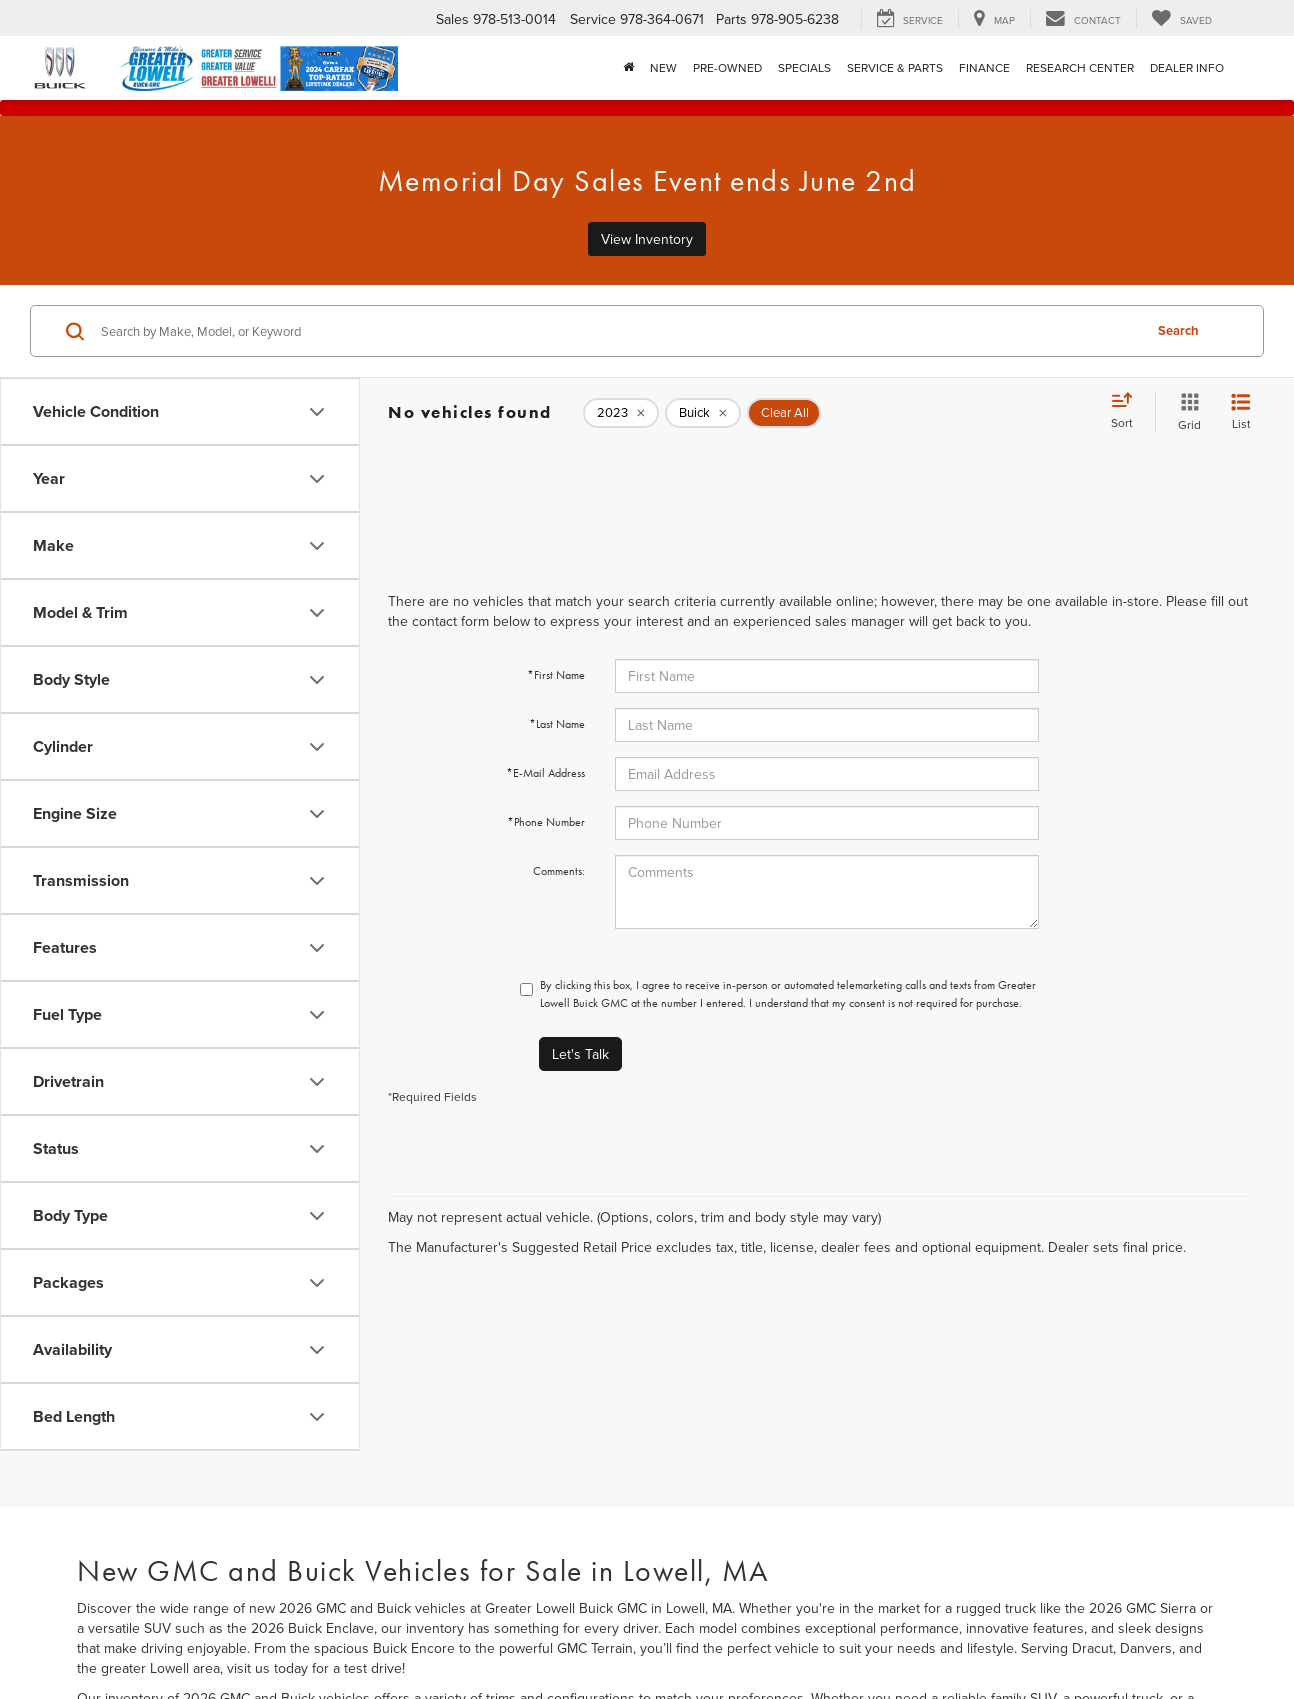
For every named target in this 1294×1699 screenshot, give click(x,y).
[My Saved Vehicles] (1181, 19)
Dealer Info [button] (1187, 67)
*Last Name (557, 724)
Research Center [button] (1080, 67)
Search (1178, 330)
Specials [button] (804, 67)
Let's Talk (580, 1054)
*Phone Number (546, 822)
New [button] (663, 67)
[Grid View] (1185, 412)
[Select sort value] (1128, 412)
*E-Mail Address (545, 773)
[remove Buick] (703, 413)
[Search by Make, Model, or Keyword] (618, 331)
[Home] (628, 68)
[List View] (1241, 412)
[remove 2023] (621, 413)
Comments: (559, 871)
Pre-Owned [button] (727, 67)
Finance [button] (984, 67)
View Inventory (647, 239)
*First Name (556, 675)
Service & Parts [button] (895, 67)
